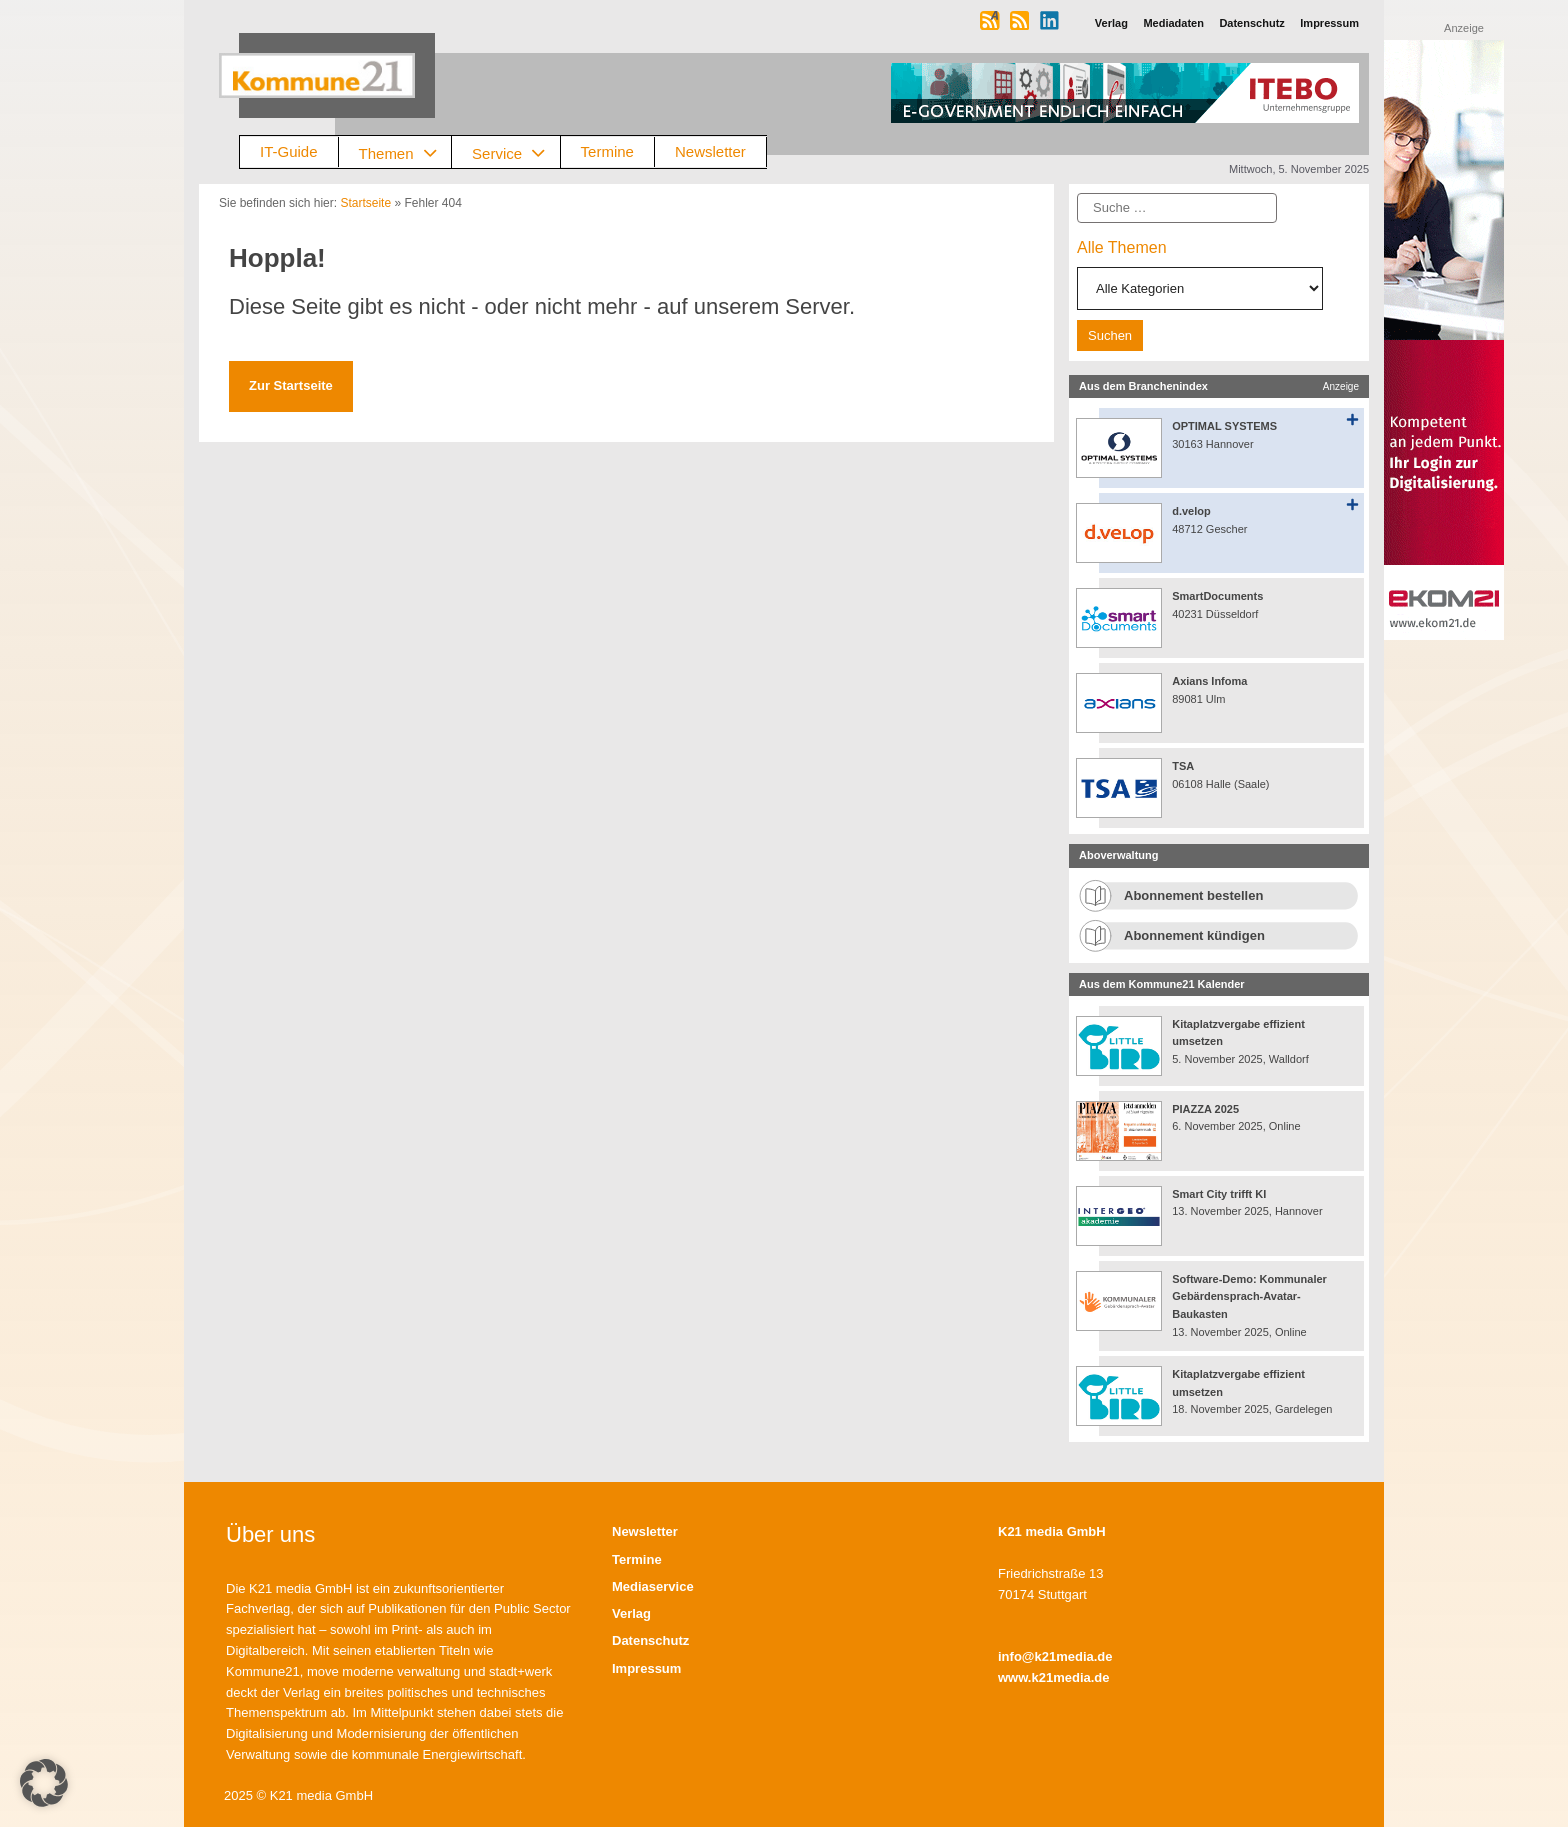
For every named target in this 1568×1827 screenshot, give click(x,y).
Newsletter (710, 151)
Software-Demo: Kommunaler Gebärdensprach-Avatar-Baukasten (1249, 1296)
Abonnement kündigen (1194, 935)
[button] (44, 1783)
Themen (405, 152)
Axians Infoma (1209, 681)
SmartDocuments (1217, 596)
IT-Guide (289, 151)
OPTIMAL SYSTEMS (1224, 426)
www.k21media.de (1054, 1677)
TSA (1183, 766)
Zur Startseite (291, 385)
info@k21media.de (1055, 1656)
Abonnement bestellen (1193, 895)
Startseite (365, 203)
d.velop (1191, 511)
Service (516, 152)
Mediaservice (653, 1586)
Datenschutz (650, 1640)
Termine (607, 151)
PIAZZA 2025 (1205, 1109)
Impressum (646, 1668)
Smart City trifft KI (1219, 1194)
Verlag (631, 1613)
